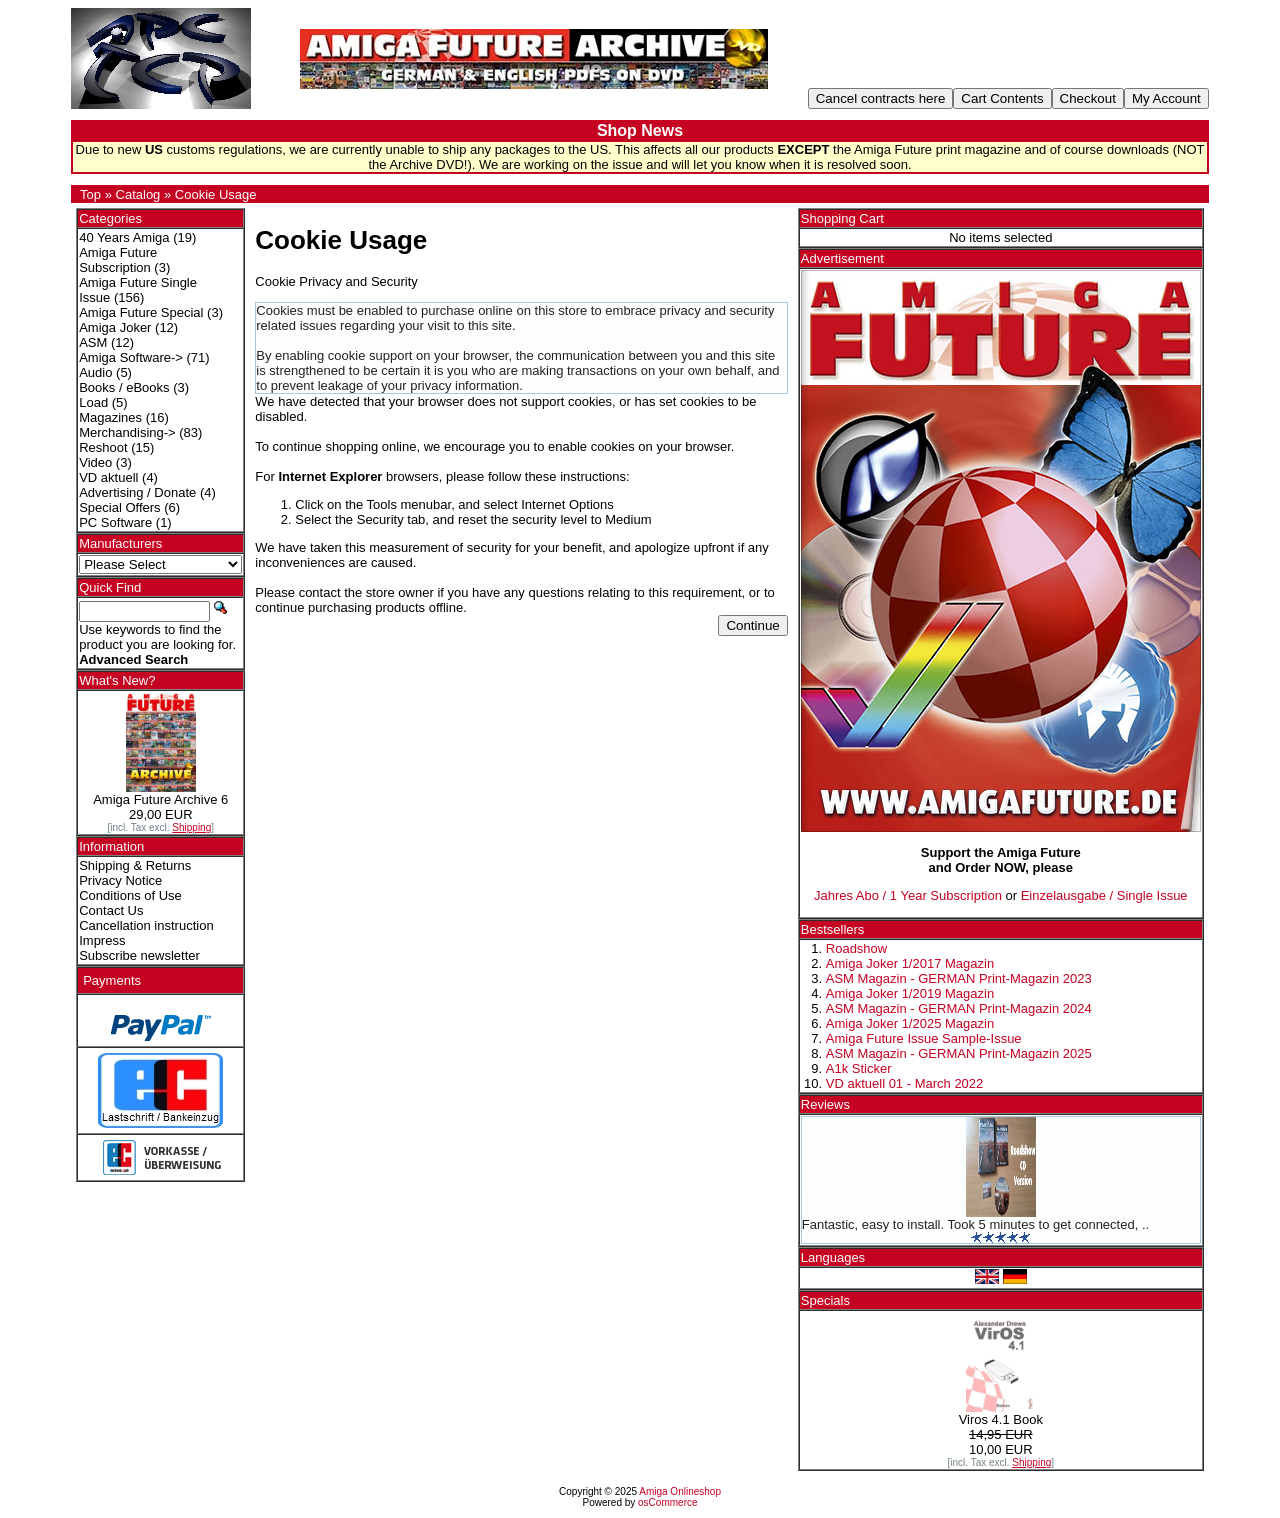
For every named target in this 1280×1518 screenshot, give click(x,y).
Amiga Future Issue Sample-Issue (924, 1038)
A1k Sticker (859, 1068)
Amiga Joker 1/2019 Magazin (910, 993)
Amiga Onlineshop (680, 1491)
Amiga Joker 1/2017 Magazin (910, 963)
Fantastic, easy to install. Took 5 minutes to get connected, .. (975, 1224)
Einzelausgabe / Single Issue (1104, 895)
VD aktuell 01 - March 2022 (905, 1083)
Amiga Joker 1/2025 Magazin (910, 1023)
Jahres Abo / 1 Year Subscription (908, 895)
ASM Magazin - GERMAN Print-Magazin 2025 (959, 1053)
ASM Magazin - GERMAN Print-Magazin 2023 (959, 978)
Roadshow (856, 948)
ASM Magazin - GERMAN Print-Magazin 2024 (959, 1008)
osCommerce (667, 1502)
